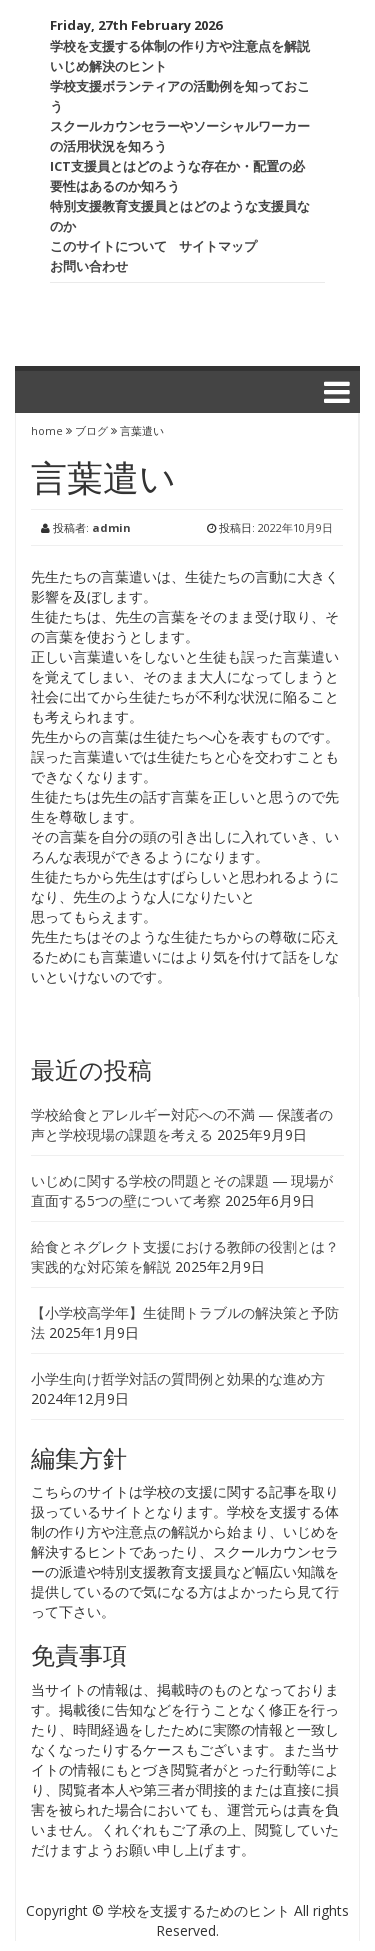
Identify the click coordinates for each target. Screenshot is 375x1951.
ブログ (91, 430)
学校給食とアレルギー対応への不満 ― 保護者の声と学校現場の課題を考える (182, 1124)
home (48, 430)
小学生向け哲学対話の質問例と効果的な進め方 (178, 1378)
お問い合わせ (89, 266)
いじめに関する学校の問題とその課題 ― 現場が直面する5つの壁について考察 (182, 1190)
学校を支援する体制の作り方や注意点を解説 (180, 46)
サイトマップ (218, 246)
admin (111, 527)
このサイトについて (108, 246)
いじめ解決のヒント (108, 66)
